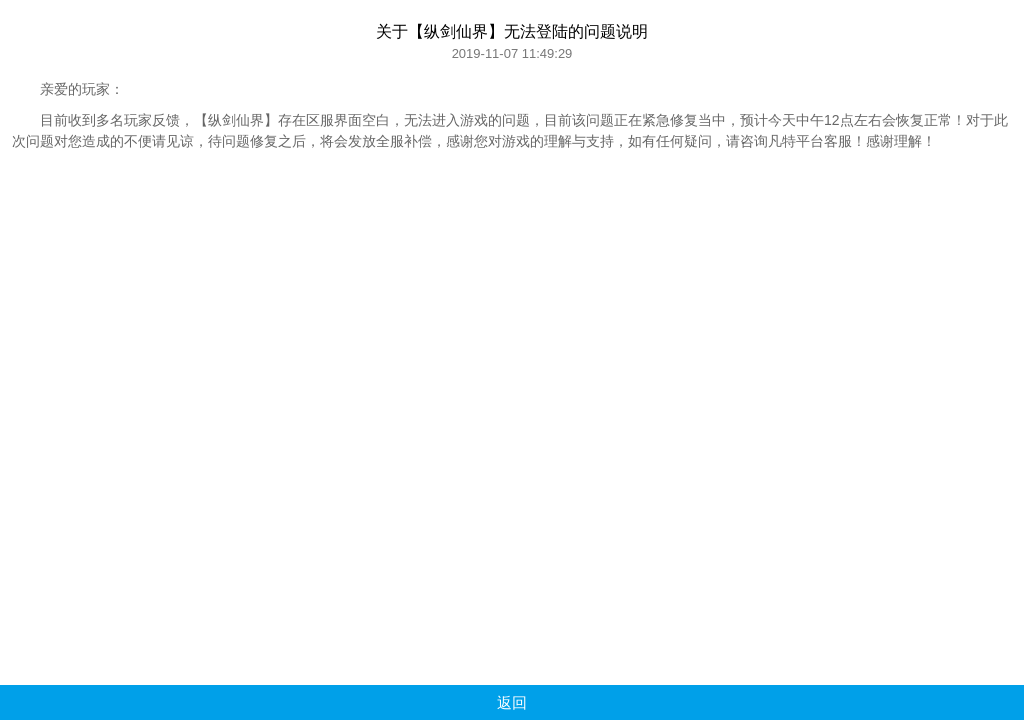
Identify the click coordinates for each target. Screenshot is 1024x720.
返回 (512, 702)
